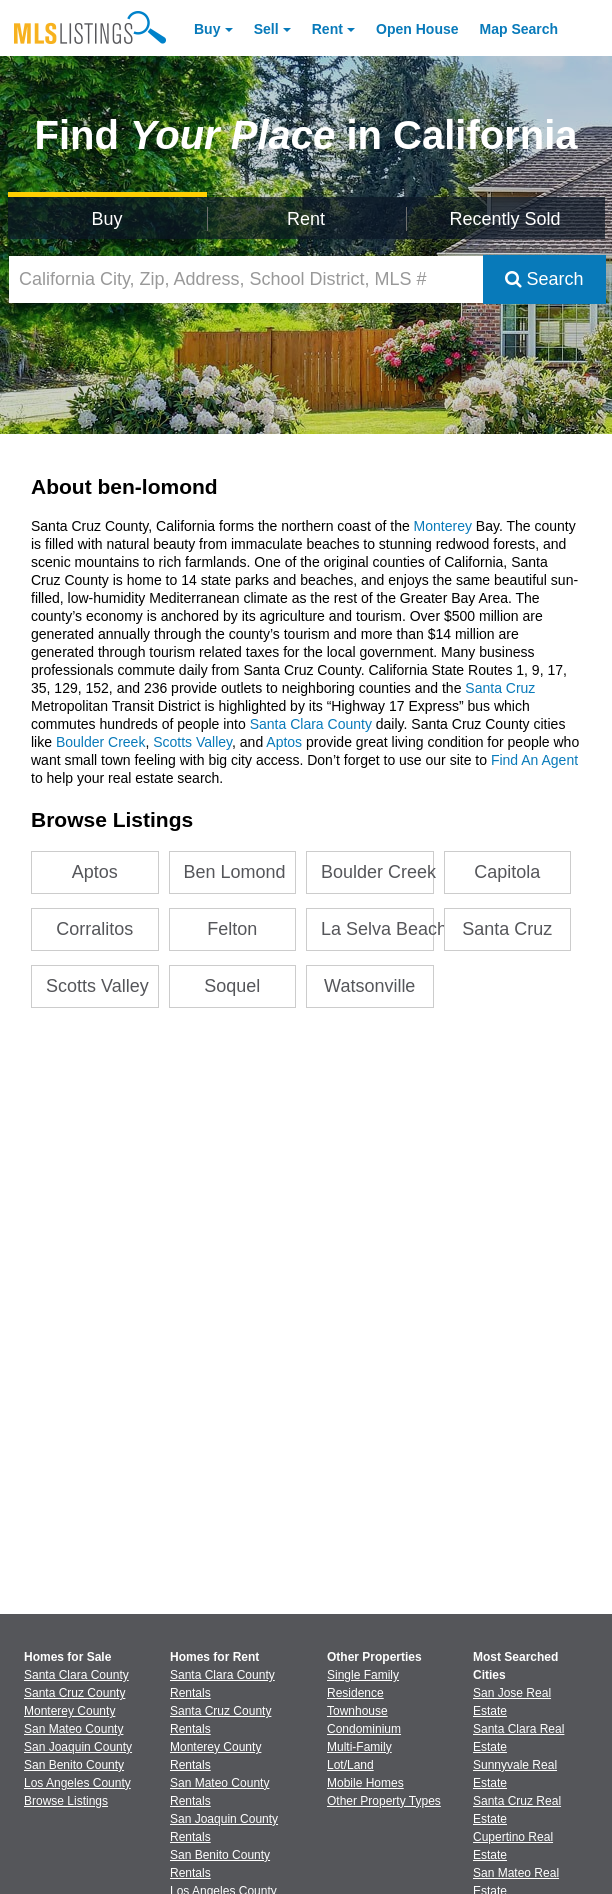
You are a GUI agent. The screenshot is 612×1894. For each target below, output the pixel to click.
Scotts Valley (192, 742)
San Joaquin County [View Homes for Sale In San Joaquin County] (78, 1747)
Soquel (232, 986)
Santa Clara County (311, 724)
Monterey (443, 526)
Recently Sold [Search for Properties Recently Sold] (505, 219)
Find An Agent (534, 760)
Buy (207, 29)
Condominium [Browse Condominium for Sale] (364, 1729)
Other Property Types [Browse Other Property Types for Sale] (384, 1801)
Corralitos (94, 929)
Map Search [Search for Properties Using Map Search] (519, 29)
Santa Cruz (500, 688)
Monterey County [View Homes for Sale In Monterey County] (69, 1711)
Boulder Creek (101, 742)
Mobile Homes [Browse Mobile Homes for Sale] (365, 1783)
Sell (266, 29)
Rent (327, 29)
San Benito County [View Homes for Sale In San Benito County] (74, 1765)
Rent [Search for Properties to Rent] (306, 219)
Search (544, 279)
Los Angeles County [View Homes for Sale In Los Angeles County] (77, 1783)
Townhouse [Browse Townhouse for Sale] (357, 1711)
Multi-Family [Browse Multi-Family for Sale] (359, 1747)
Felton (232, 929)
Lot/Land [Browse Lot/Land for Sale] (350, 1765)
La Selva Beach (377, 929)
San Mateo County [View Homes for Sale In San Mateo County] (73, 1729)
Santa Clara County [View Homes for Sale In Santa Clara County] (76, 1675)
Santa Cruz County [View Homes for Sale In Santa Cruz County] (74, 1693)
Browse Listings (66, 1801)
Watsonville (369, 986)
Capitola (507, 872)
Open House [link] (417, 29)
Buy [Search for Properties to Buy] (107, 219)
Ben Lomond (235, 872)
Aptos (284, 742)
